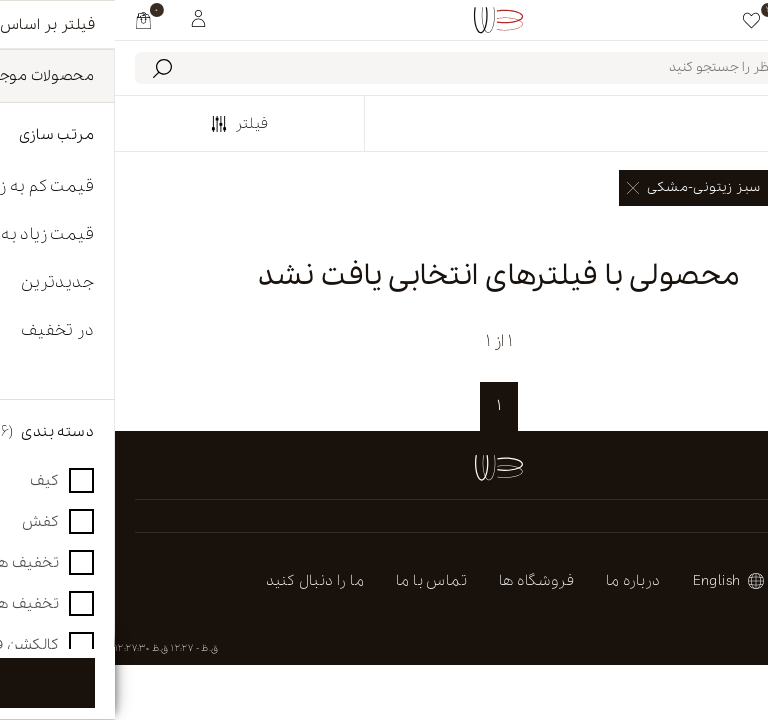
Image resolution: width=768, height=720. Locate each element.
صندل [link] (704, 187)
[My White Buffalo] (83, 17)
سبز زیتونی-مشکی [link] (578, 187)
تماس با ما (316, 581)
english (602, 581)
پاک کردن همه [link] (707, 231)
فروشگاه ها (421, 581)
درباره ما (518, 581)
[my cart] (28, 20)
